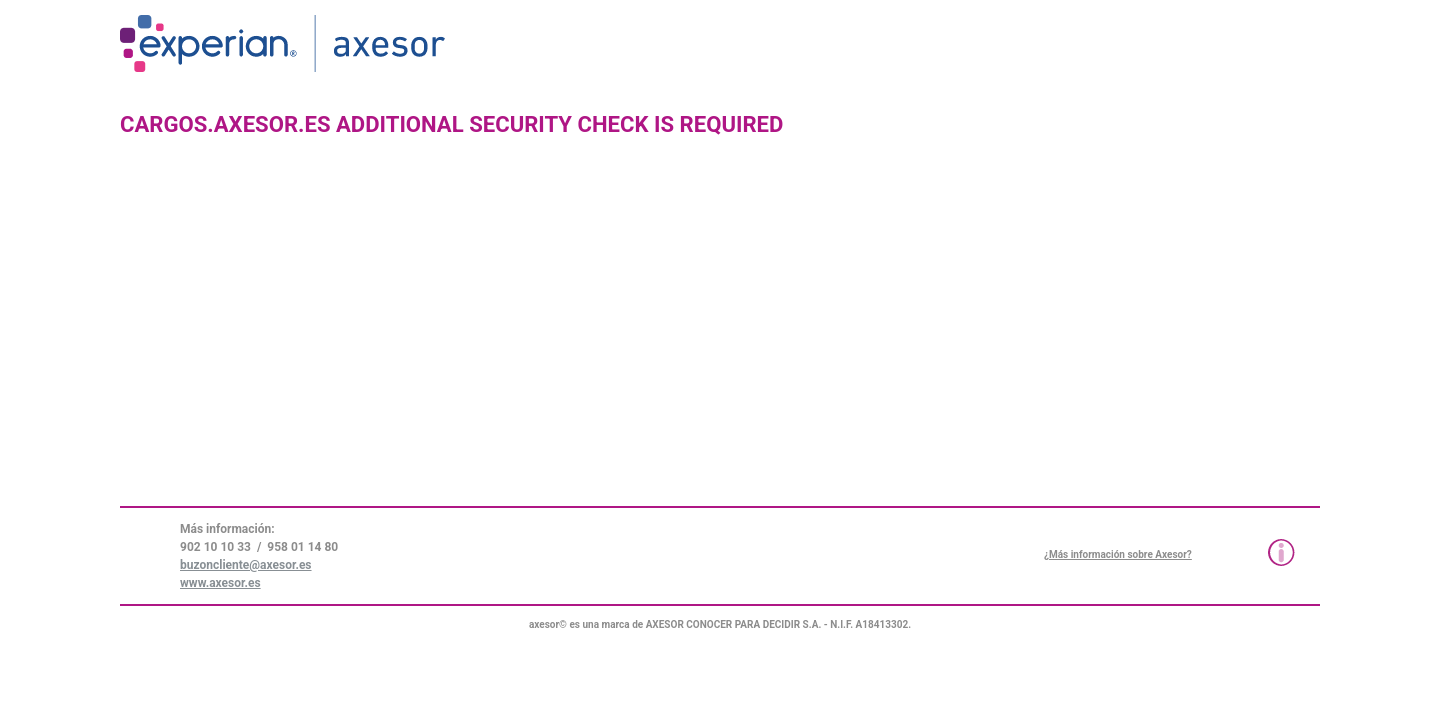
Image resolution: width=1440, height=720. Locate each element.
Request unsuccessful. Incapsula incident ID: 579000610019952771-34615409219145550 (720, 360)
